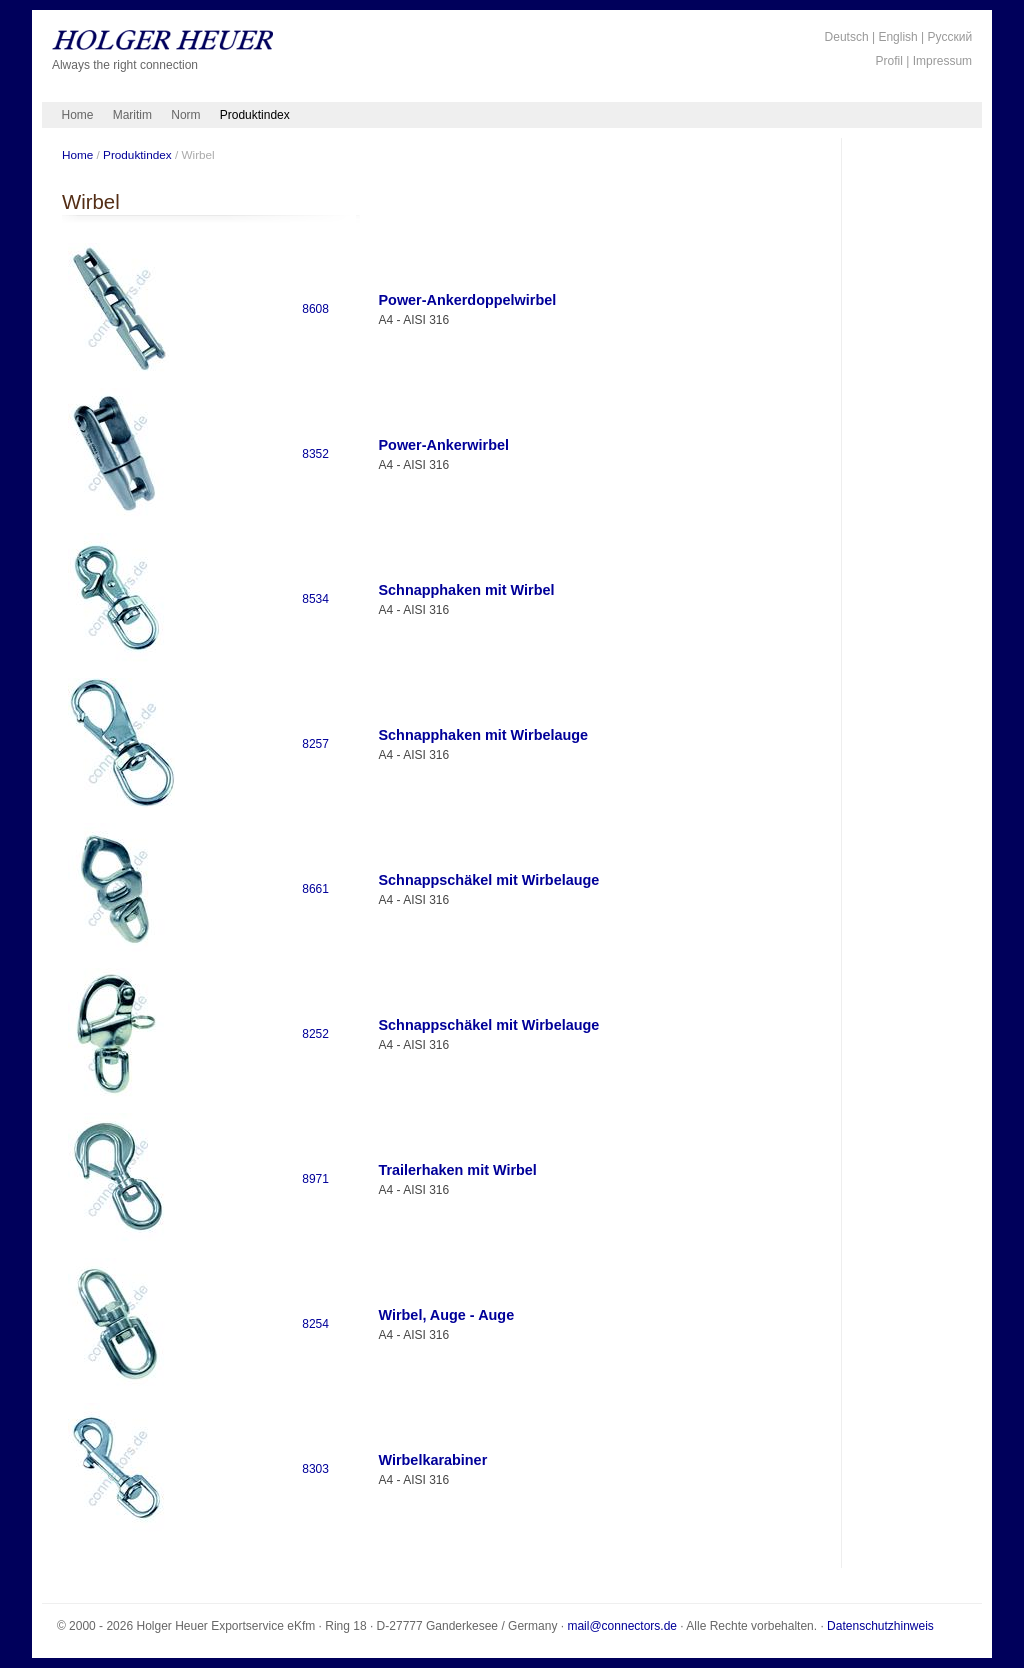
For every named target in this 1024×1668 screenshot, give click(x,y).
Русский (950, 37)
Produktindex (255, 115)
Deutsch (847, 37)
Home (78, 115)
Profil (889, 61)
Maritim (132, 115)
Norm (185, 115)
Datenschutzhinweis (880, 1626)
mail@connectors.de (622, 1626)
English (897, 37)
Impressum (942, 61)
